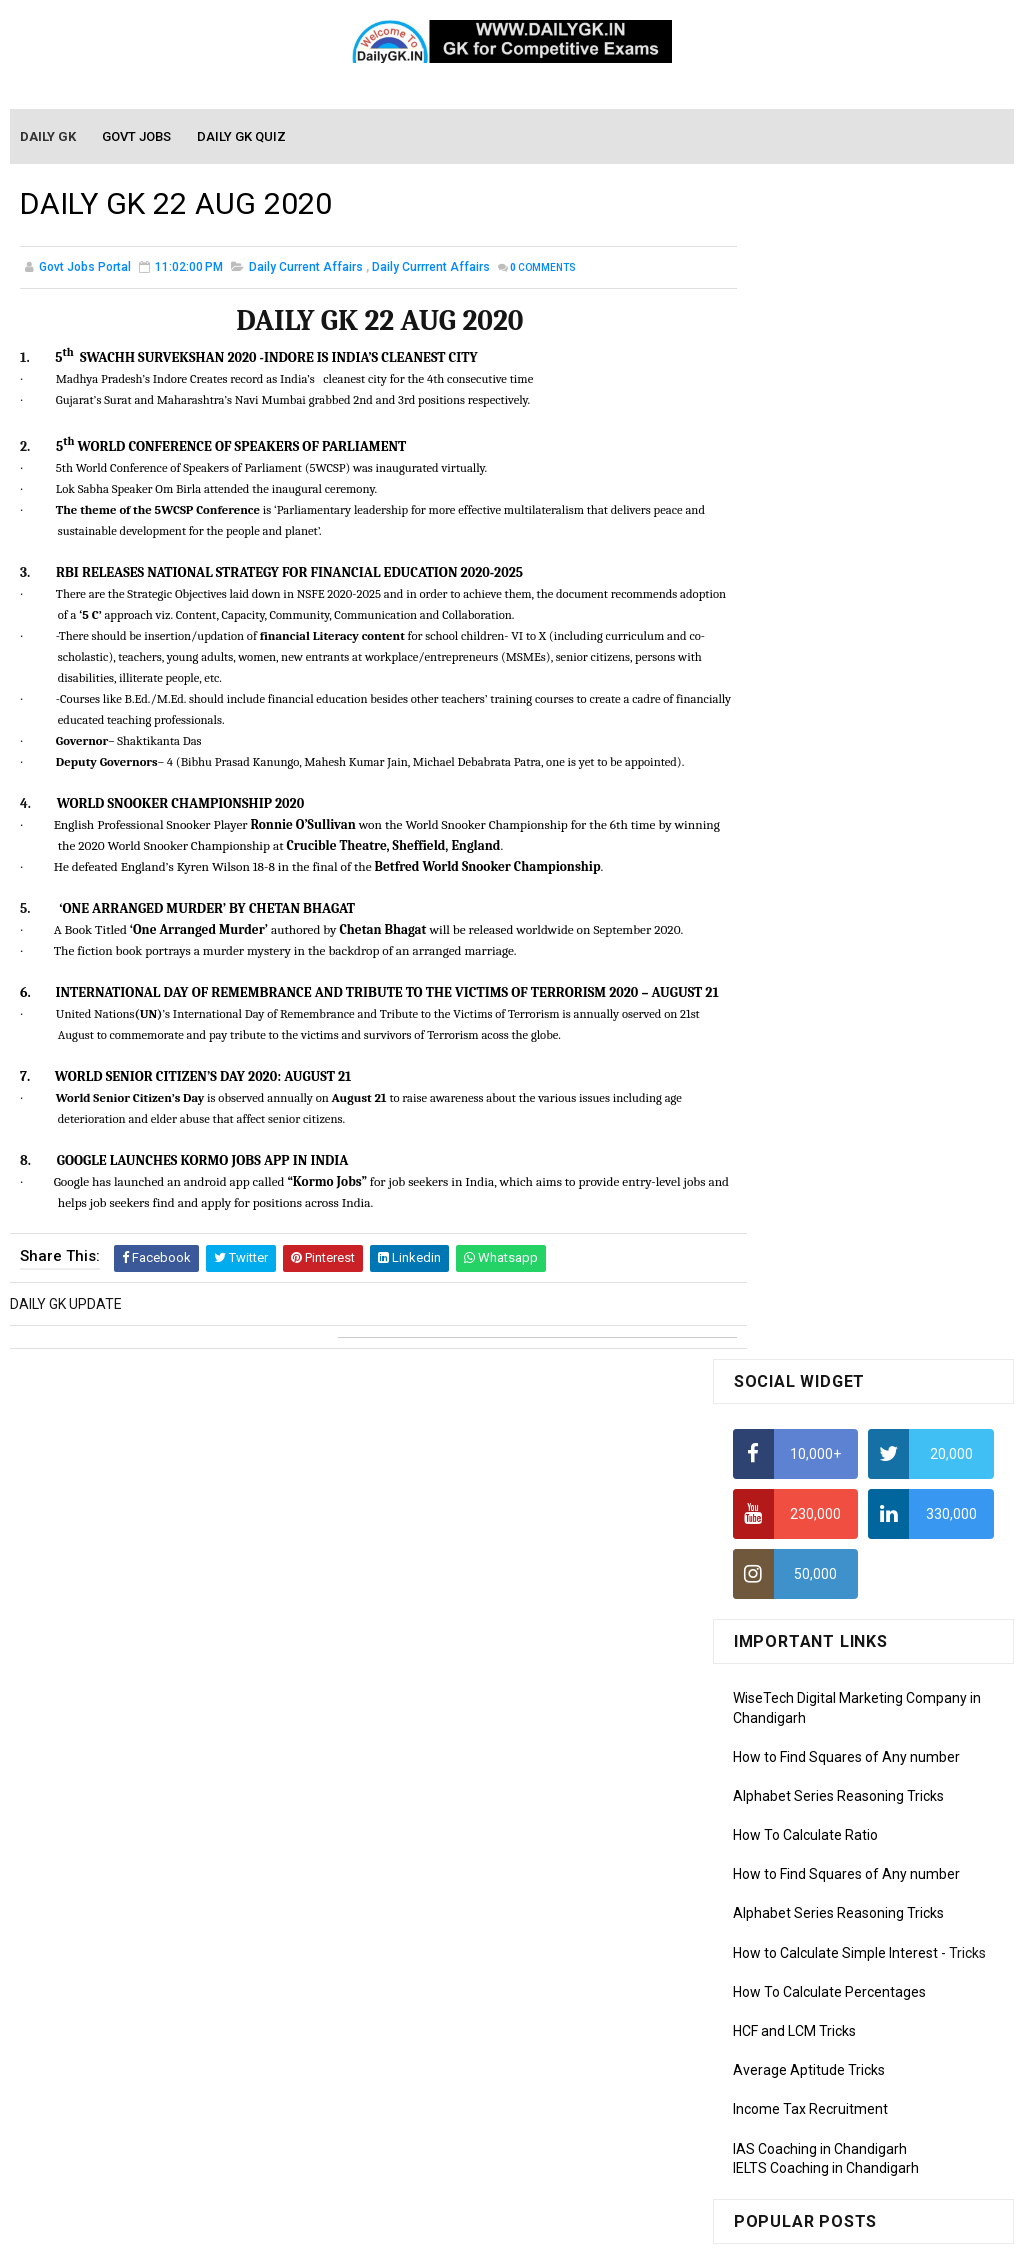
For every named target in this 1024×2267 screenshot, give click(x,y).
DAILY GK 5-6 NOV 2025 (901, 1229)
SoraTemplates (469, 2242)
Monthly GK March (790, 1590)
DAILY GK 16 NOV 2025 (898, 1104)
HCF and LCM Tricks (794, 857)
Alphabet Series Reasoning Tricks (838, 622)
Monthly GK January (796, 1648)
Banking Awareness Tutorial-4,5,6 (839, 2116)
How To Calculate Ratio (805, 661)
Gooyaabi (647, 2242)
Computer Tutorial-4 (797, 1853)
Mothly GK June (782, 1504)
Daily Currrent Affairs (431, 270)
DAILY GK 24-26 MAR (798, 1310)
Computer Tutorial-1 (797, 1767)
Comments (543, 270)
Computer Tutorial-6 (797, 1911)
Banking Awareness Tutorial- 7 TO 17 (850, 2145)
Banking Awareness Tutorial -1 (829, 2030)
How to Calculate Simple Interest (835, 779)
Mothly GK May (779, 1533)
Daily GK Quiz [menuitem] (242, 137)
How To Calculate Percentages (829, 818)
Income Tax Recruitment (810, 936)
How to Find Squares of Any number (846, 583)
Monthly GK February (798, 1619)
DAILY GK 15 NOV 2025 (898, 1355)
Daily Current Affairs (306, 270)
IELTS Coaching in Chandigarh (826, 994)
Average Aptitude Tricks (809, 896)
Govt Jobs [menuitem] (137, 137)
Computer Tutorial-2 (797, 1796)
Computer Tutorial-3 (797, 1824)
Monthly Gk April (784, 1562)
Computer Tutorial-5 (797, 1882)
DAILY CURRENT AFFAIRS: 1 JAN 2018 (851, 1185)
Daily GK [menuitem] (49, 137)
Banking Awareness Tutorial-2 (828, 2058)
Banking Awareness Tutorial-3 (828, 2087)
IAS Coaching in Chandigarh (820, 975)
